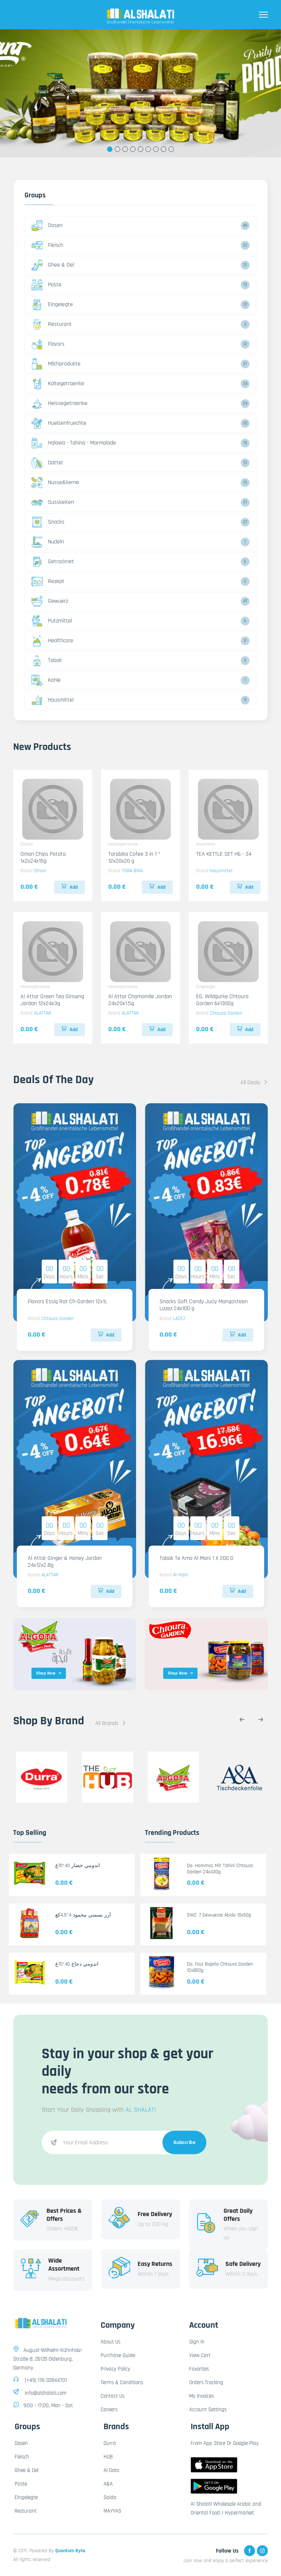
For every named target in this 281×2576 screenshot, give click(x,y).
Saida (110, 2497)
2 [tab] (117, 149)
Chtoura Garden (226, 1013)
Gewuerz (49, 601)
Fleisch (47, 245)
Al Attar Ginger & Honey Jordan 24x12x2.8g (65, 1561)
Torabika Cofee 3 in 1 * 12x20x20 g (134, 857)
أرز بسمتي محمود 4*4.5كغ (83, 1915)
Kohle (46, 680)
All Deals (254, 1082)
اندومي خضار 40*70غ (77, 1865)
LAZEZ (179, 1318)
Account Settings (207, 2409)
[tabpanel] (140, 93)
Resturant (51, 324)
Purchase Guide (118, 2355)
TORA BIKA (132, 870)
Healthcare (52, 640)
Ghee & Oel (52, 265)
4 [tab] (133, 149)
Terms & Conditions (122, 2382)
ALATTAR (42, 1013)
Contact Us (112, 2396)
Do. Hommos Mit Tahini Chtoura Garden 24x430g (220, 1868)
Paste (46, 284)
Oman (40, 870)
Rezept (47, 581)
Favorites (199, 2368)
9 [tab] (171, 149)
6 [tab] (148, 149)
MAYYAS (112, 2511)
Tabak (46, 660)
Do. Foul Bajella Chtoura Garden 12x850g (220, 1967)
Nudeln (47, 541)
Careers (109, 2409)
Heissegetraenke (59, 403)
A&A (108, 2483)
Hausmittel (52, 700)
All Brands (110, 1723)
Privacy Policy (115, 2368)
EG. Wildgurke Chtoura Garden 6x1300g (222, 1000)
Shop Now (49, 1673)
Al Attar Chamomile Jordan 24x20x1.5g (140, 1000)
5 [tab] (140, 149)
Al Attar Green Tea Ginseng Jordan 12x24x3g (52, 1000)
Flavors (47, 344)
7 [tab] (156, 149)
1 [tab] (110, 149)
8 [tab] (163, 149)
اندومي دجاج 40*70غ (76, 1964)
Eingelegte (52, 304)
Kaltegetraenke (57, 383)
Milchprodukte (55, 363)
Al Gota (111, 2470)
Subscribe (184, 2142)
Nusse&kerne (55, 482)
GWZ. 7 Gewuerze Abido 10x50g (219, 1915)
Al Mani (180, 1575)
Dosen (47, 225)
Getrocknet (52, 561)
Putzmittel (51, 621)
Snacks (47, 522)
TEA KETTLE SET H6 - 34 (223, 854)
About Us (110, 2341)
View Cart (199, 2355)
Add (69, 887)
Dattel (47, 462)
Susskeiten (52, 502)
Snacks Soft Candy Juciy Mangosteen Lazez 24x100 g (204, 1305)
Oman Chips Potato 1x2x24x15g (43, 857)
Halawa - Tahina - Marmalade (73, 443)
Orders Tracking (206, 2382)
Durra (110, 2443)
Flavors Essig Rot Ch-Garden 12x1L (67, 1301)
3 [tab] (125, 149)
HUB (108, 2456)
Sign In (197, 2341)
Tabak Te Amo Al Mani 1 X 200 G (196, 1558)
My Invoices (201, 2396)
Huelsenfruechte (58, 423)
